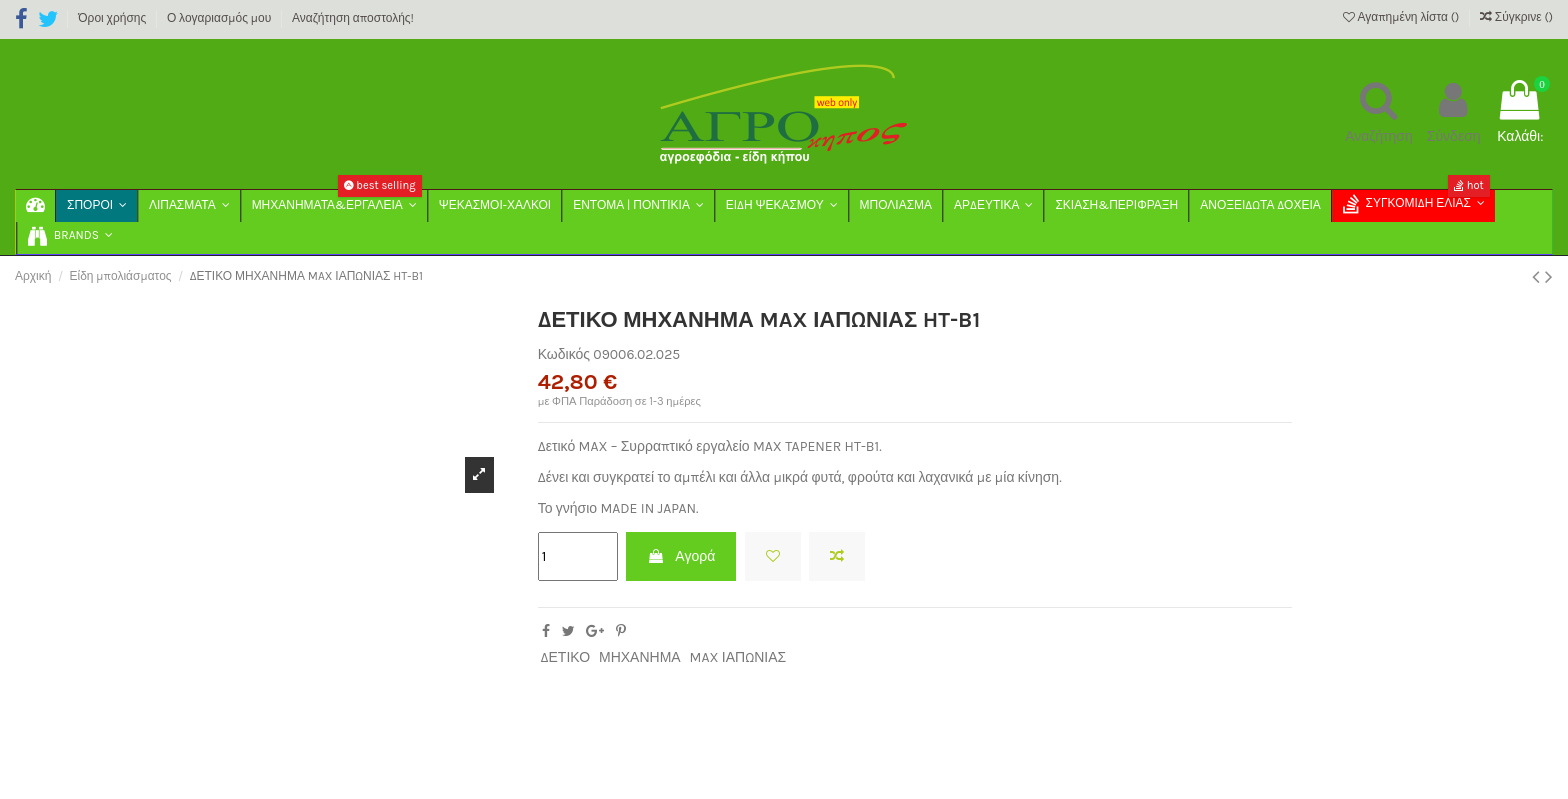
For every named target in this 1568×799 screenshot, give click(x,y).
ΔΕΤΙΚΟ (565, 657)
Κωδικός (564, 354)
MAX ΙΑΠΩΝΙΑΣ (738, 657)
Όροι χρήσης (113, 18)
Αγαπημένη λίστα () (1402, 17)
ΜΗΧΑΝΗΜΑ (640, 657)
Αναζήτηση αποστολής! (353, 18)
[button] (69, 238)
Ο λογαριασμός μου (220, 18)
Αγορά (681, 556)
